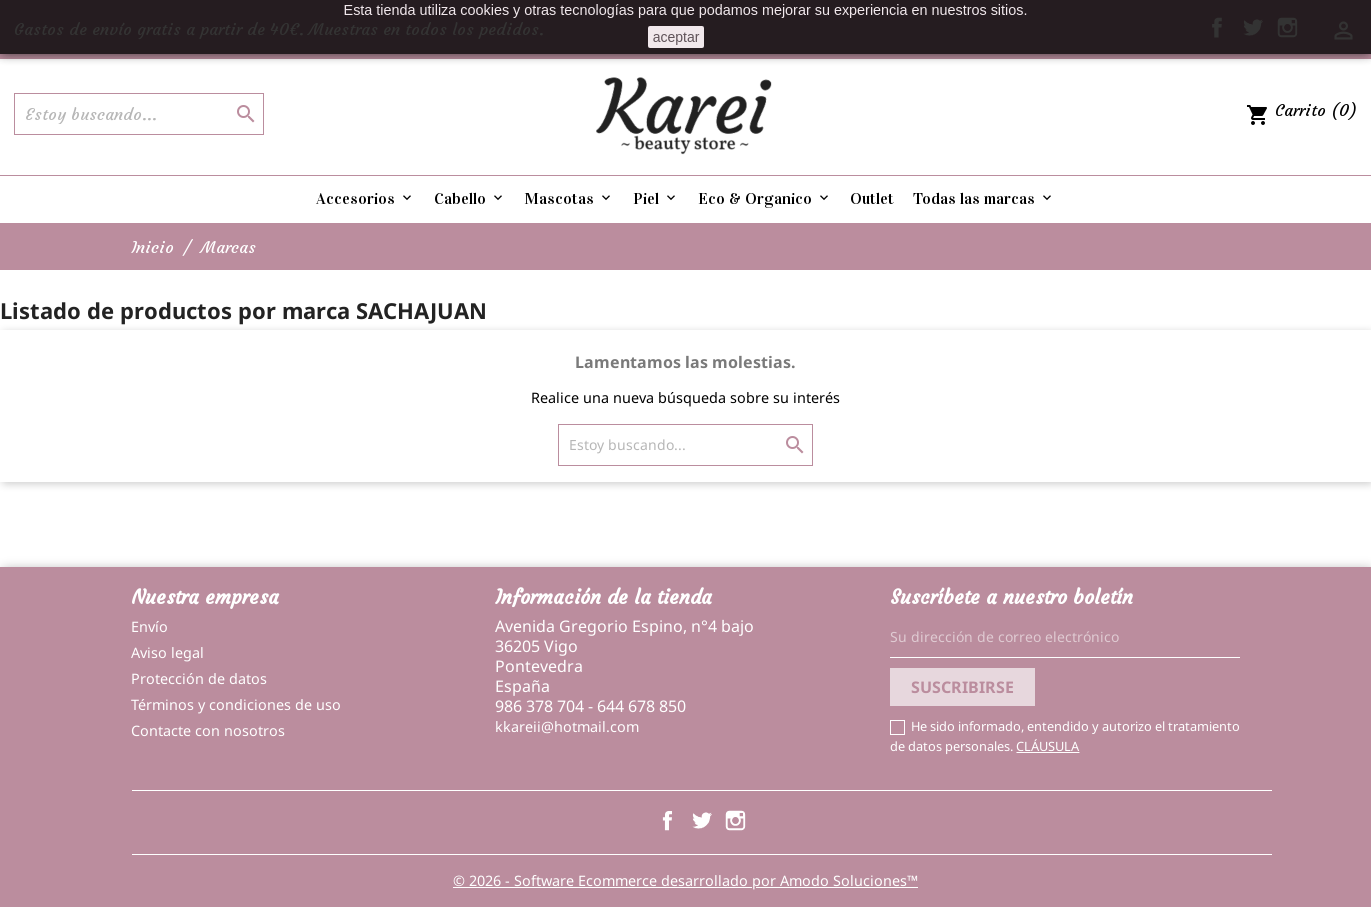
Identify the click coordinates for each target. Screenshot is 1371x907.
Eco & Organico (765, 198)
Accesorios (365, 198)
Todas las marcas (984, 198)
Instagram (735, 820)
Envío (149, 626)
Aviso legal (167, 652)
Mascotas (569, 198)
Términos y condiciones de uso (236, 704)
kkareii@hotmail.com (567, 726)
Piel (656, 198)
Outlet (872, 198)
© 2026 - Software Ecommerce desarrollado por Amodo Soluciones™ (685, 880)
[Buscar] (139, 114)
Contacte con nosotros (208, 730)
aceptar (676, 37)
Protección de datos (199, 678)
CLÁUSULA (1047, 746)
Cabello (470, 198)
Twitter (701, 820)
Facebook (667, 820)
